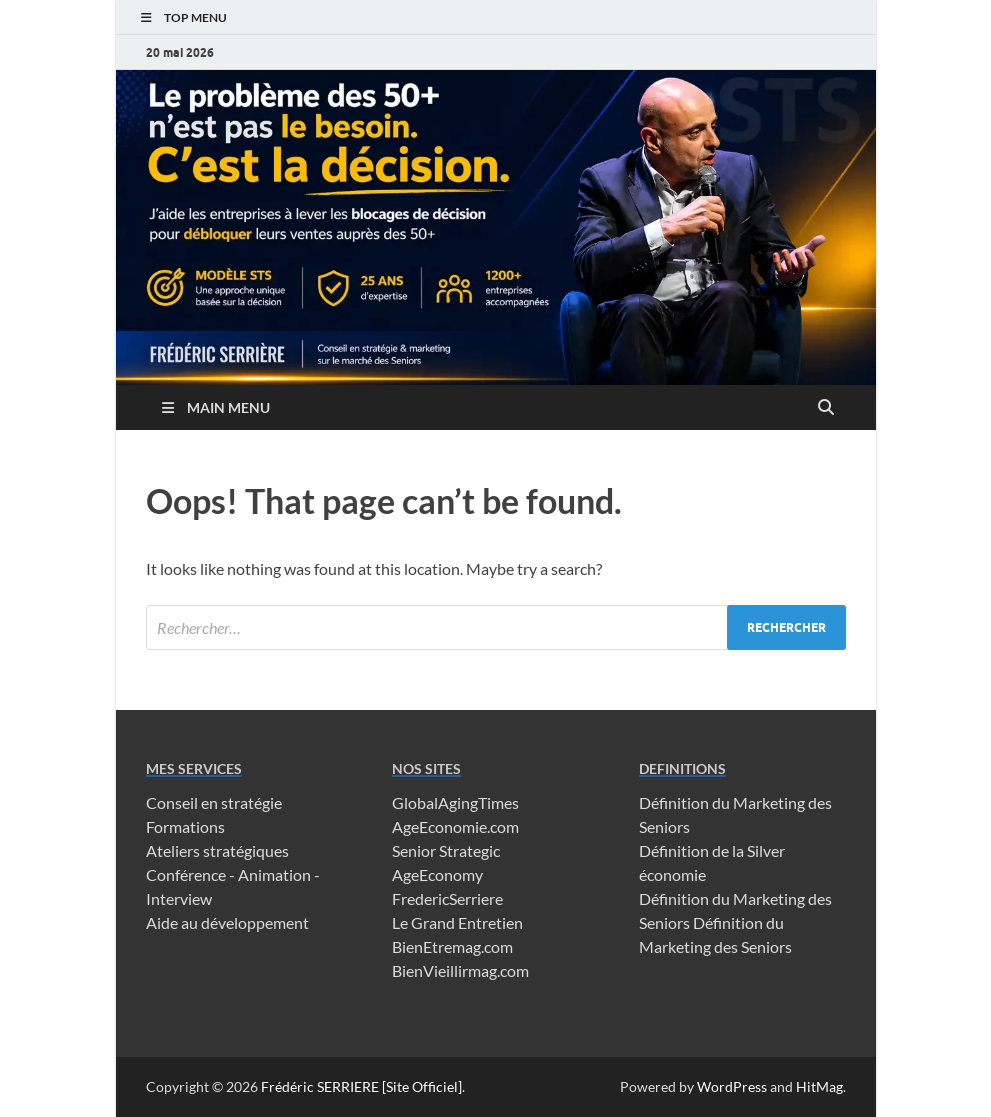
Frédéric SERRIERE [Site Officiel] (361, 1086)
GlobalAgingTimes (455, 802)
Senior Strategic (446, 850)
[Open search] (826, 408)
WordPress (732, 1086)
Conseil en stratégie (214, 802)
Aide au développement (227, 922)
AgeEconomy (437, 874)
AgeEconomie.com (455, 826)
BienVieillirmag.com (460, 970)
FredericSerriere (447, 898)
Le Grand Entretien (457, 922)
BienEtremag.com (452, 946)
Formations (185, 826)
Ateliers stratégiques (217, 850)
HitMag (819, 1086)
